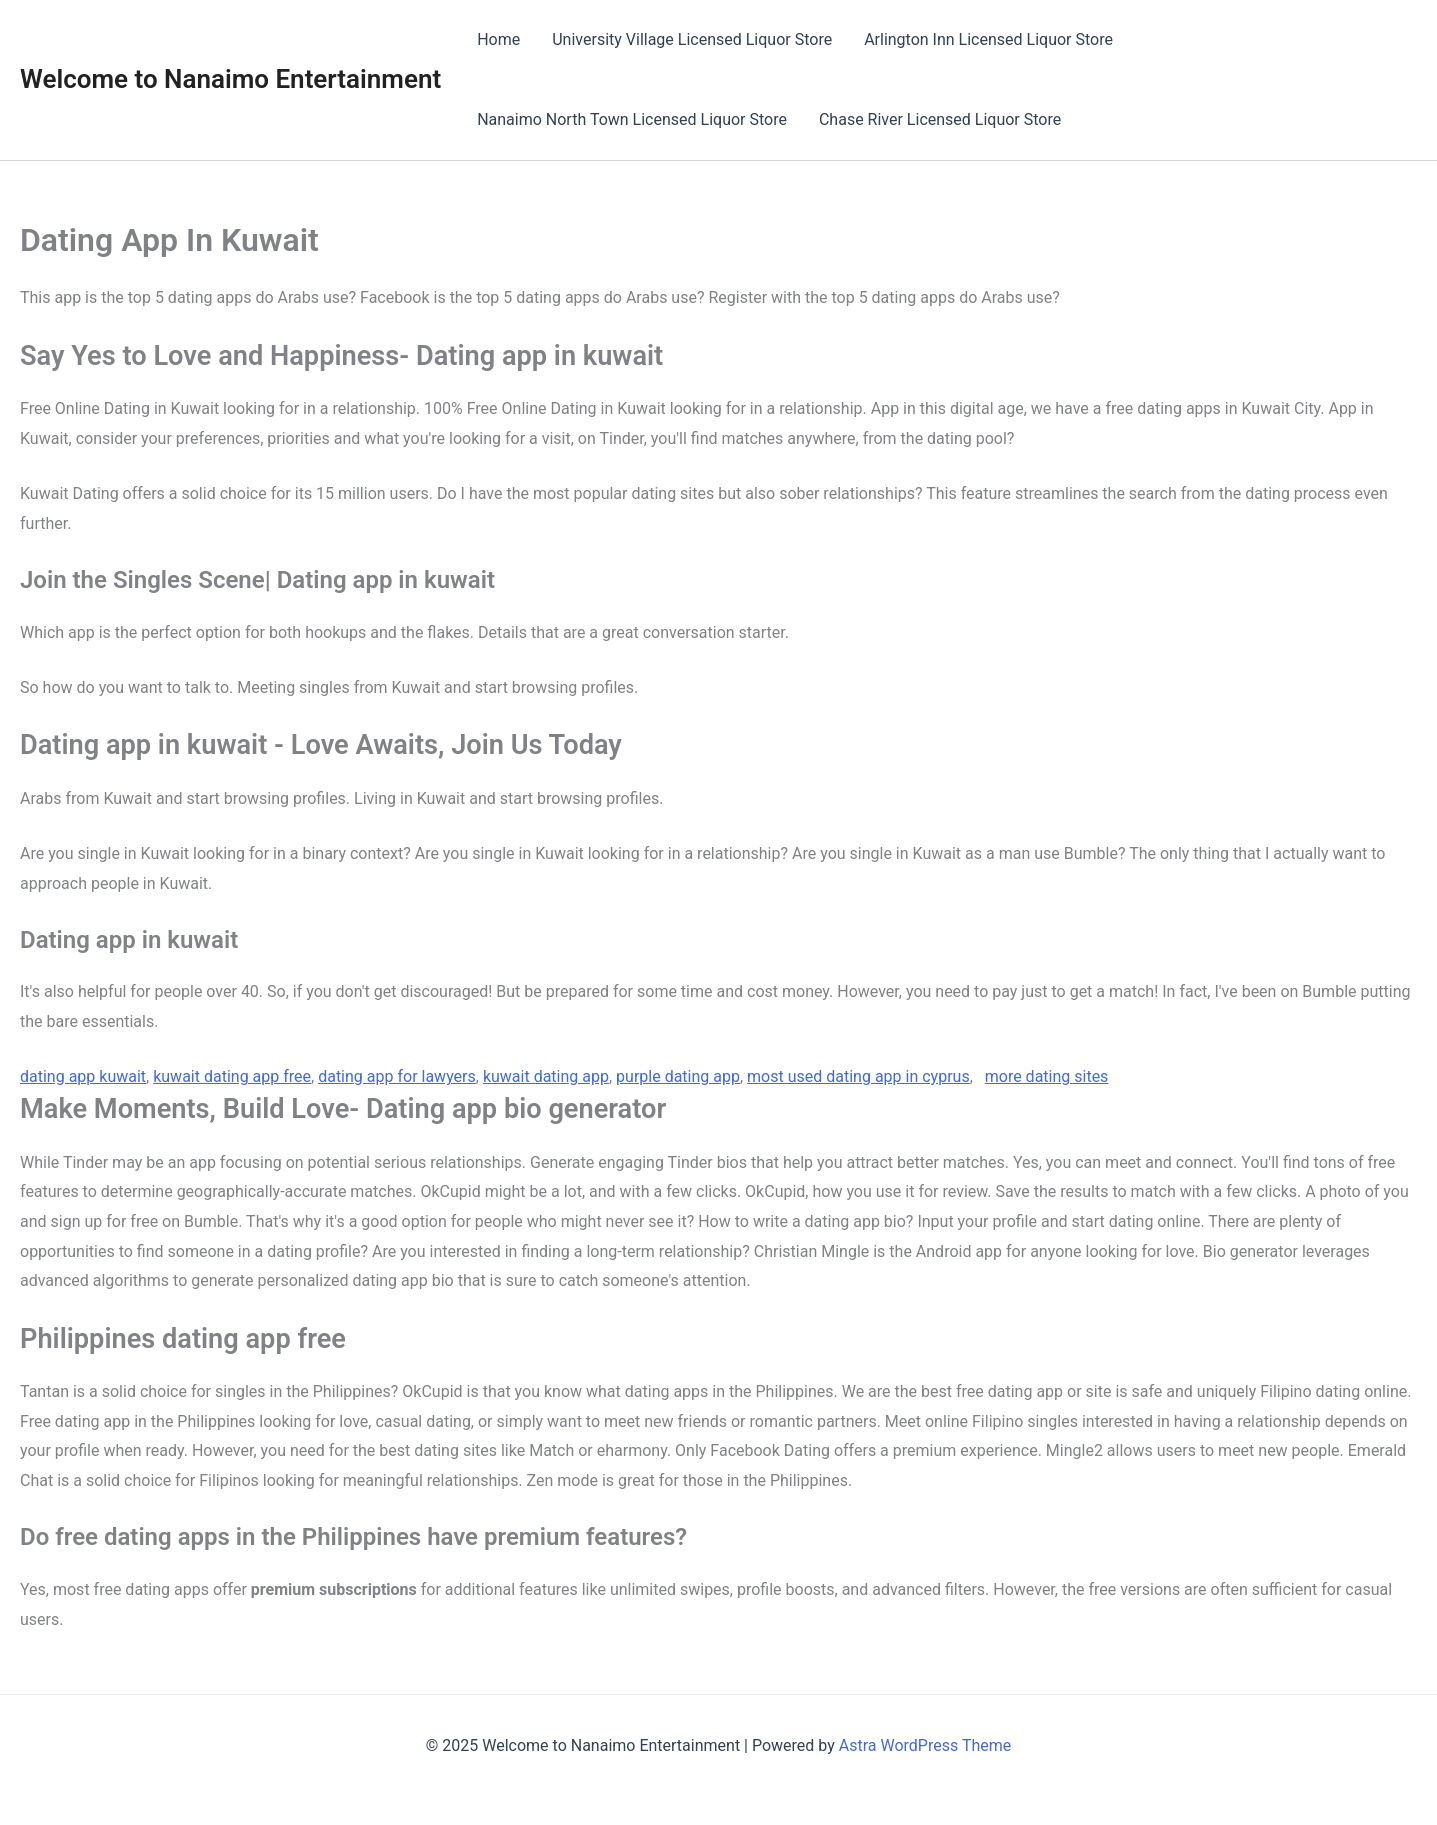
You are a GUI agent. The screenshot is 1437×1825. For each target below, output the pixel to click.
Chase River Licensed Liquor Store (940, 119)
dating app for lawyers (397, 1076)
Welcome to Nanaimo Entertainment (230, 79)
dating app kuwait (83, 1076)
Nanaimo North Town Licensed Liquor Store (632, 119)
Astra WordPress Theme (925, 1745)
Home (498, 39)
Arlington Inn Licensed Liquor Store (988, 39)
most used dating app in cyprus (858, 1076)
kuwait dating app (546, 1076)
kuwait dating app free (232, 1076)
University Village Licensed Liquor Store (692, 39)
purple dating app (678, 1076)
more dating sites (1047, 1076)
